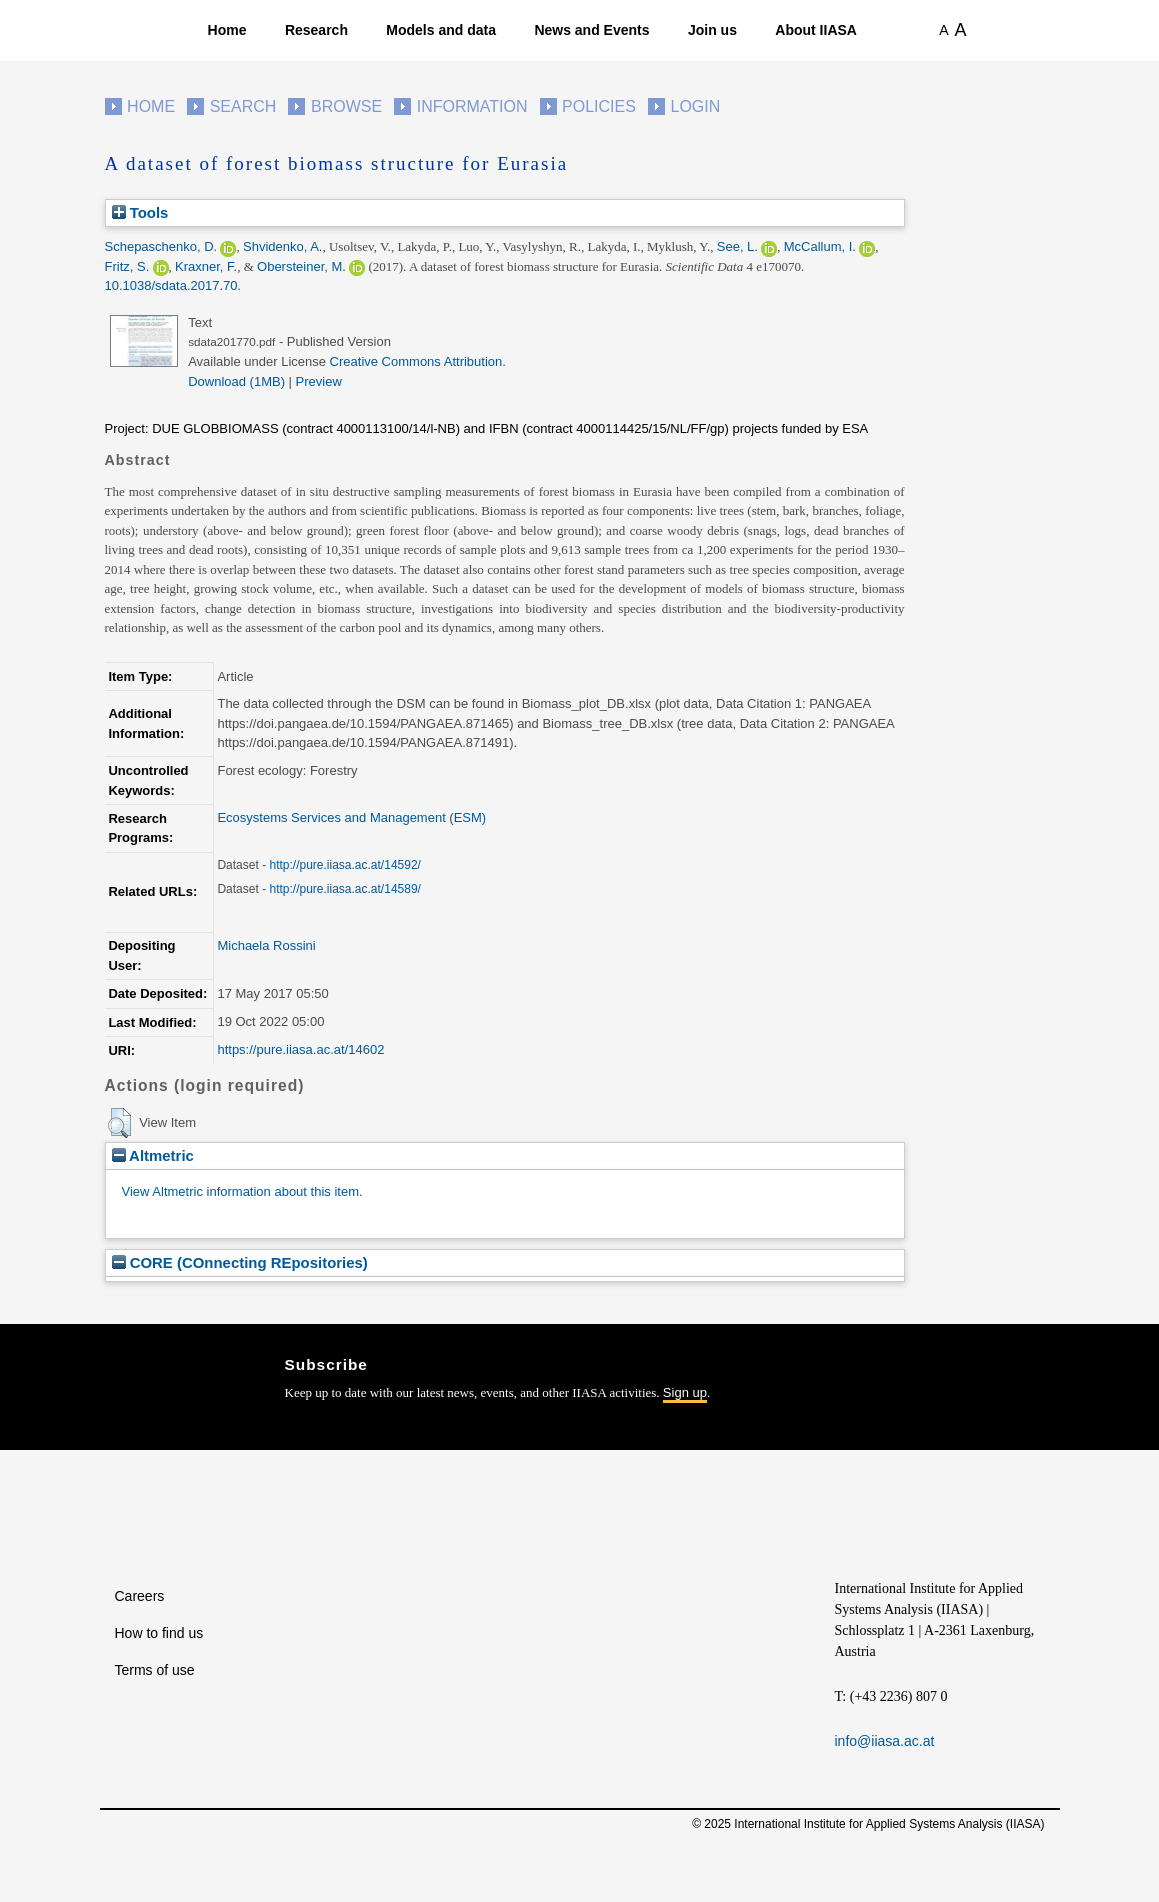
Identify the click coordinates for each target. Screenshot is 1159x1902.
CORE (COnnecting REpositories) (240, 1262)
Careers (140, 1596)
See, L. (737, 246)
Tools (140, 212)
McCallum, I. (820, 246)
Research (316, 30)
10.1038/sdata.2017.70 (171, 285)
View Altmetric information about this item (240, 1191)
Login (696, 106)
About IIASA (816, 30)
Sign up (685, 1392)
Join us (712, 30)
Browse (346, 106)
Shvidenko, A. (283, 246)
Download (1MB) (236, 381)
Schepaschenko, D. (161, 246)
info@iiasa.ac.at (885, 1741)
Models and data (441, 30)
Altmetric (153, 1155)
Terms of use (155, 1670)
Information (472, 106)
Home (227, 30)
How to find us (159, 1633)
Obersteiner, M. (301, 266)
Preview (319, 381)
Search (243, 106)
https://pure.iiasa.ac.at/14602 (300, 1049)
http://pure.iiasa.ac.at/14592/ (344, 865)
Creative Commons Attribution (416, 361)
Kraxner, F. (206, 266)
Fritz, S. (127, 266)
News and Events (591, 30)
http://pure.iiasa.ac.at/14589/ (344, 889)
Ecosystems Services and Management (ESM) (351, 817)
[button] (119, 1123)
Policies (599, 106)
